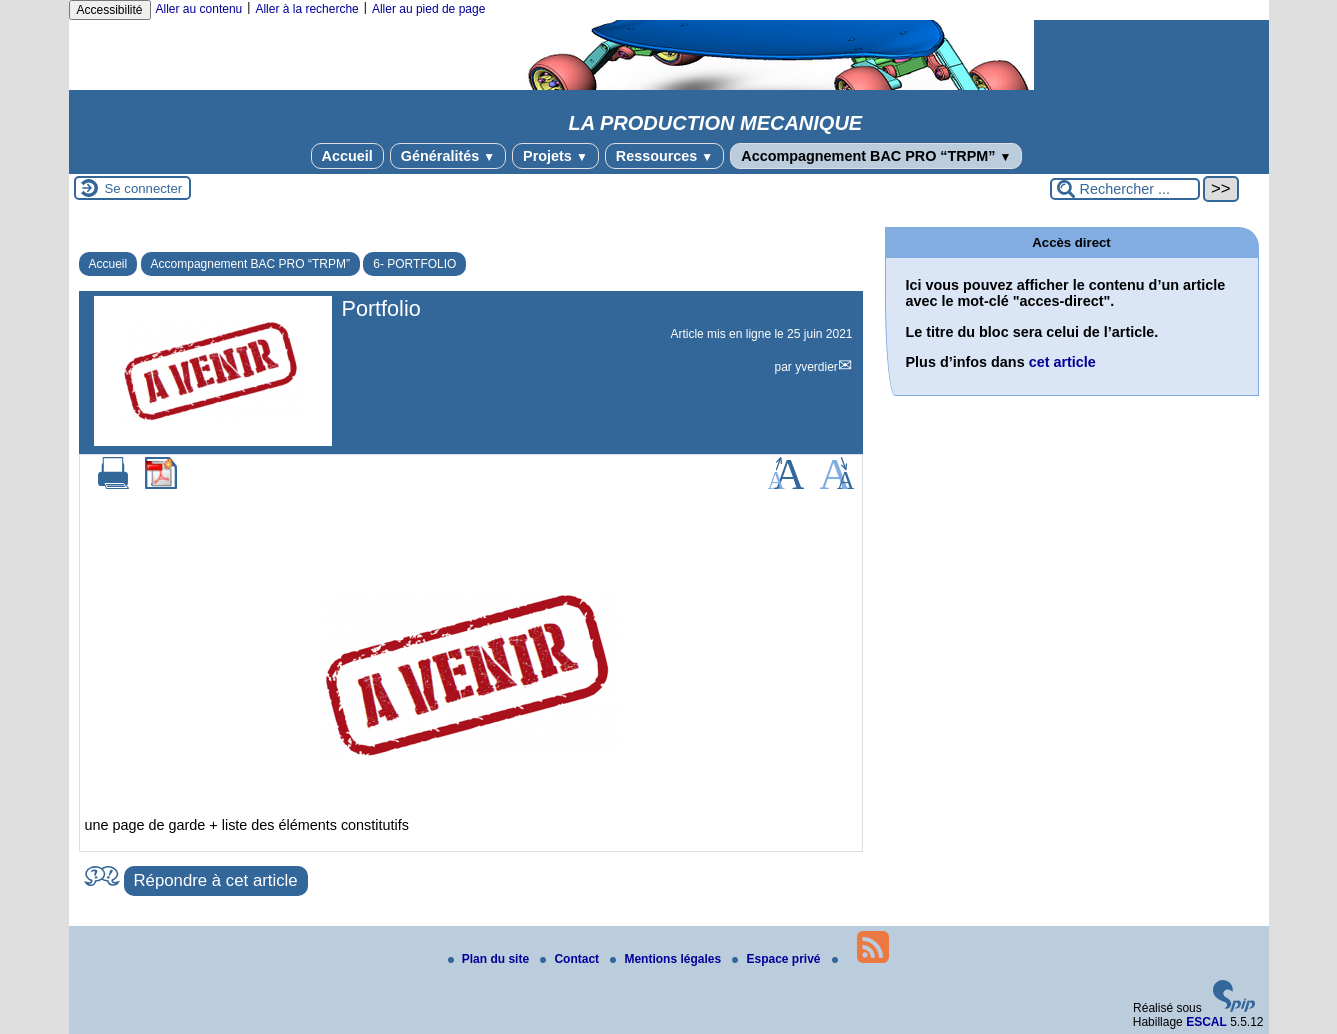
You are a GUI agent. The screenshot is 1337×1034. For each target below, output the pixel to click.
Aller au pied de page (428, 9)
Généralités (448, 156)
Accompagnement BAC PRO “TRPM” (876, 156)
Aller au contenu (199, 9)
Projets (555, 156)
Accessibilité (110, 10)
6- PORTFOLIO (414, 264)
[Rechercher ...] (1125, 189)
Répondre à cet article (216, 880)
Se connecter (144, 188)
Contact (571, 959)
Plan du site (490, 959)
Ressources (664, 156)
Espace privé (777, 959)
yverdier (816, 367)
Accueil (347, 156)
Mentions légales (667, 959)
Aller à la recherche (306, 9)
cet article (1062, 362)
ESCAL (1206, 1022)
